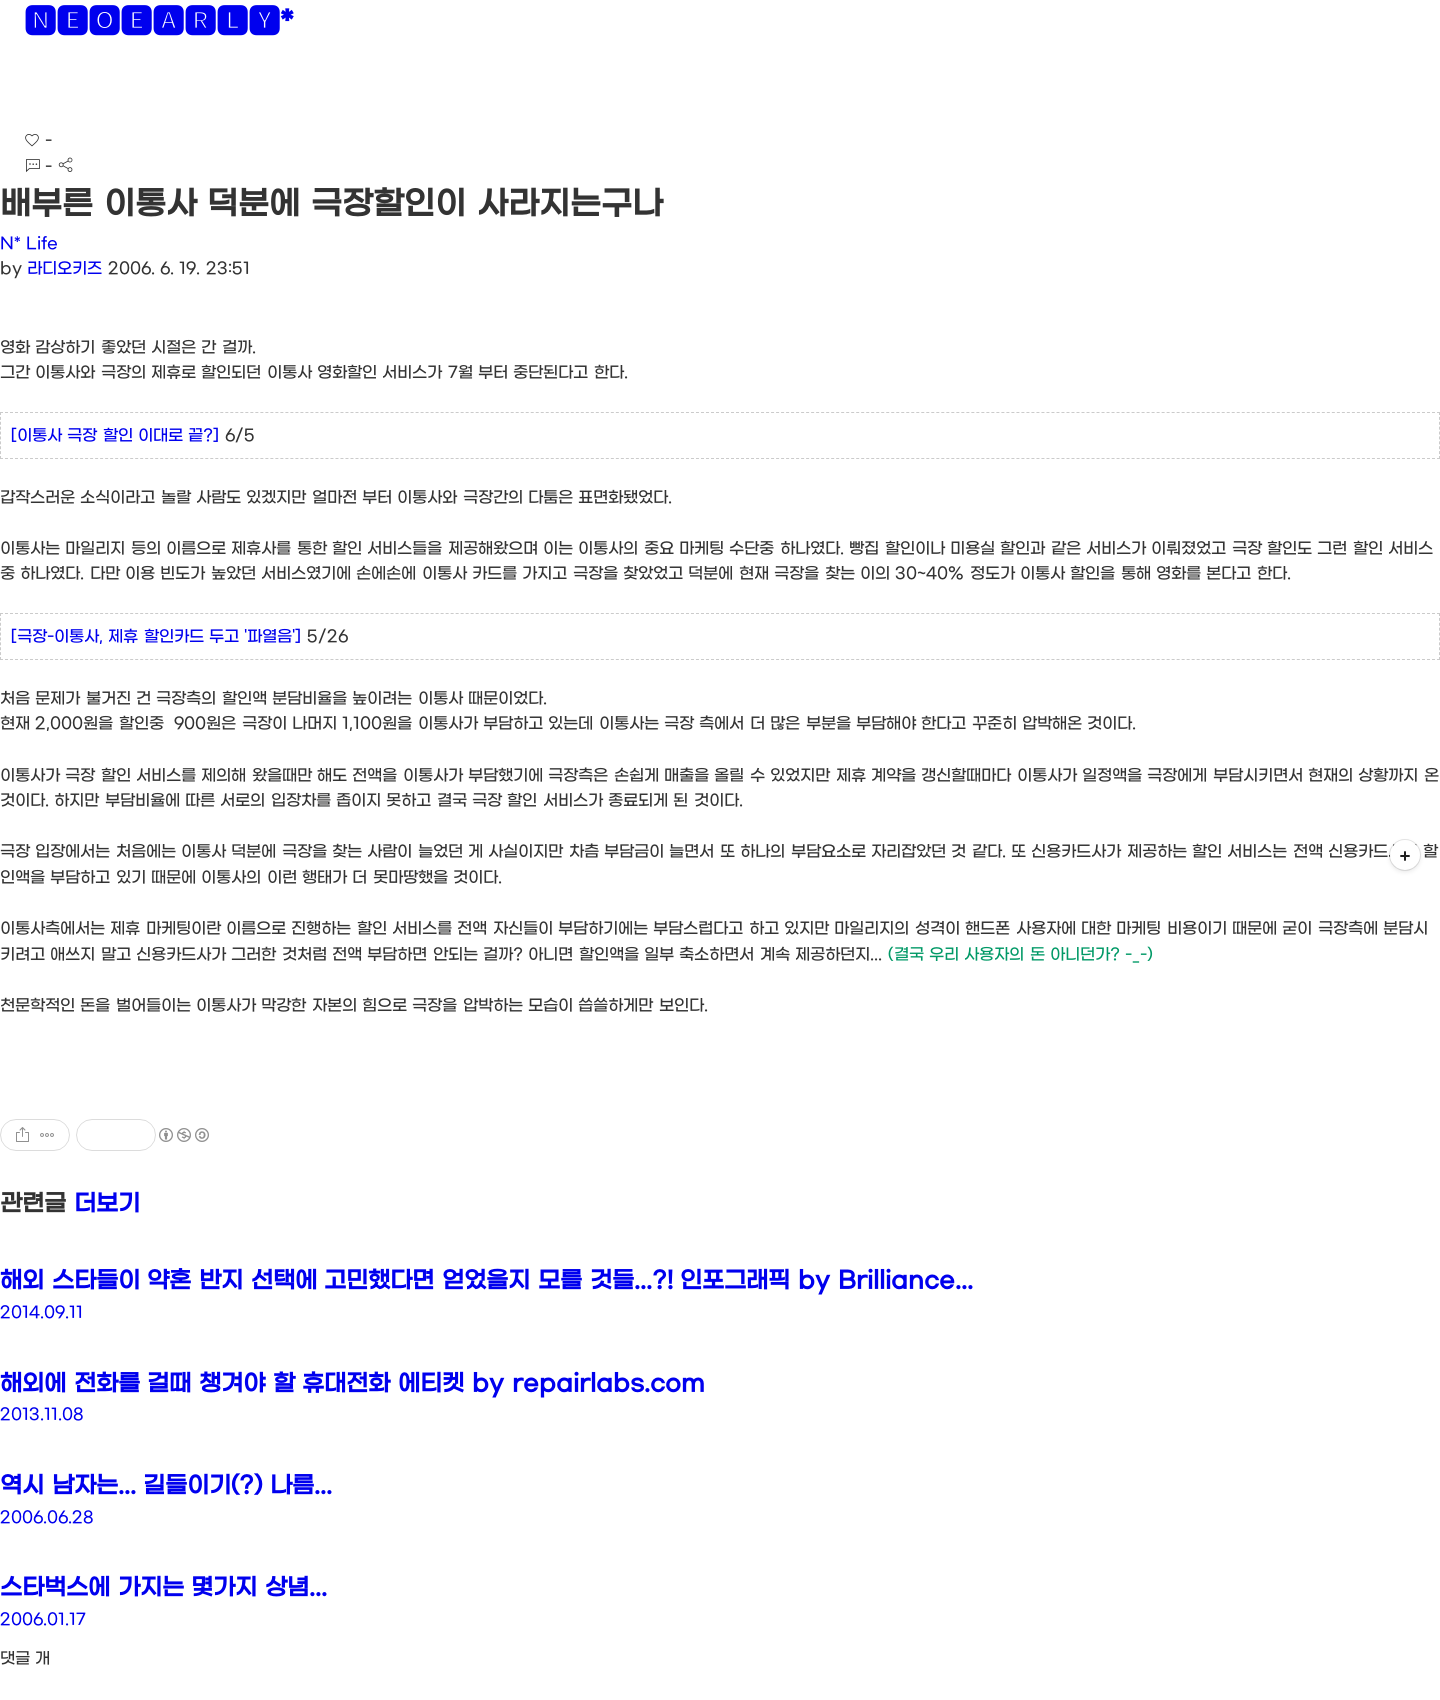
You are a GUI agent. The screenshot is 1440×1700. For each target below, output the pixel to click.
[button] (31, 89)
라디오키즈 (64, 268)
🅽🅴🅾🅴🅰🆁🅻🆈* (158, 25)
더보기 (107, 1204)
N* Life (29, 243)
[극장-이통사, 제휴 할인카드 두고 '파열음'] (156, 636)
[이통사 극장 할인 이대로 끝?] (115, 435)
